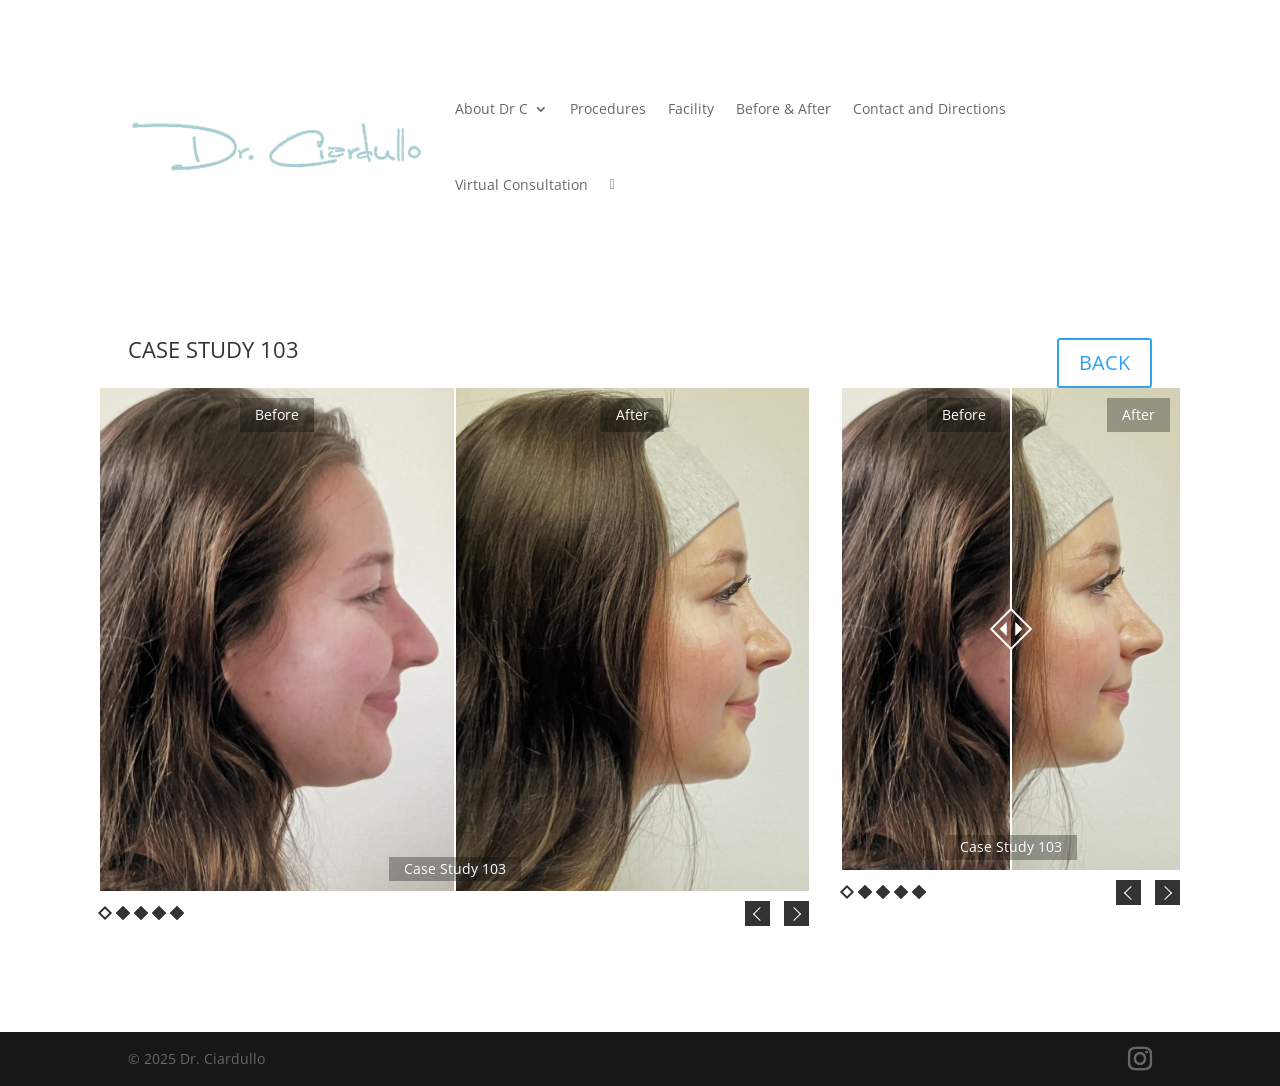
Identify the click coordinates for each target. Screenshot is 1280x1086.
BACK (1104, 362)
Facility (691, 108)
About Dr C (491, 108)
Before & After (783, 108)
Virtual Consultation (521, 184)
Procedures (608, 108)
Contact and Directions (929, 108)
